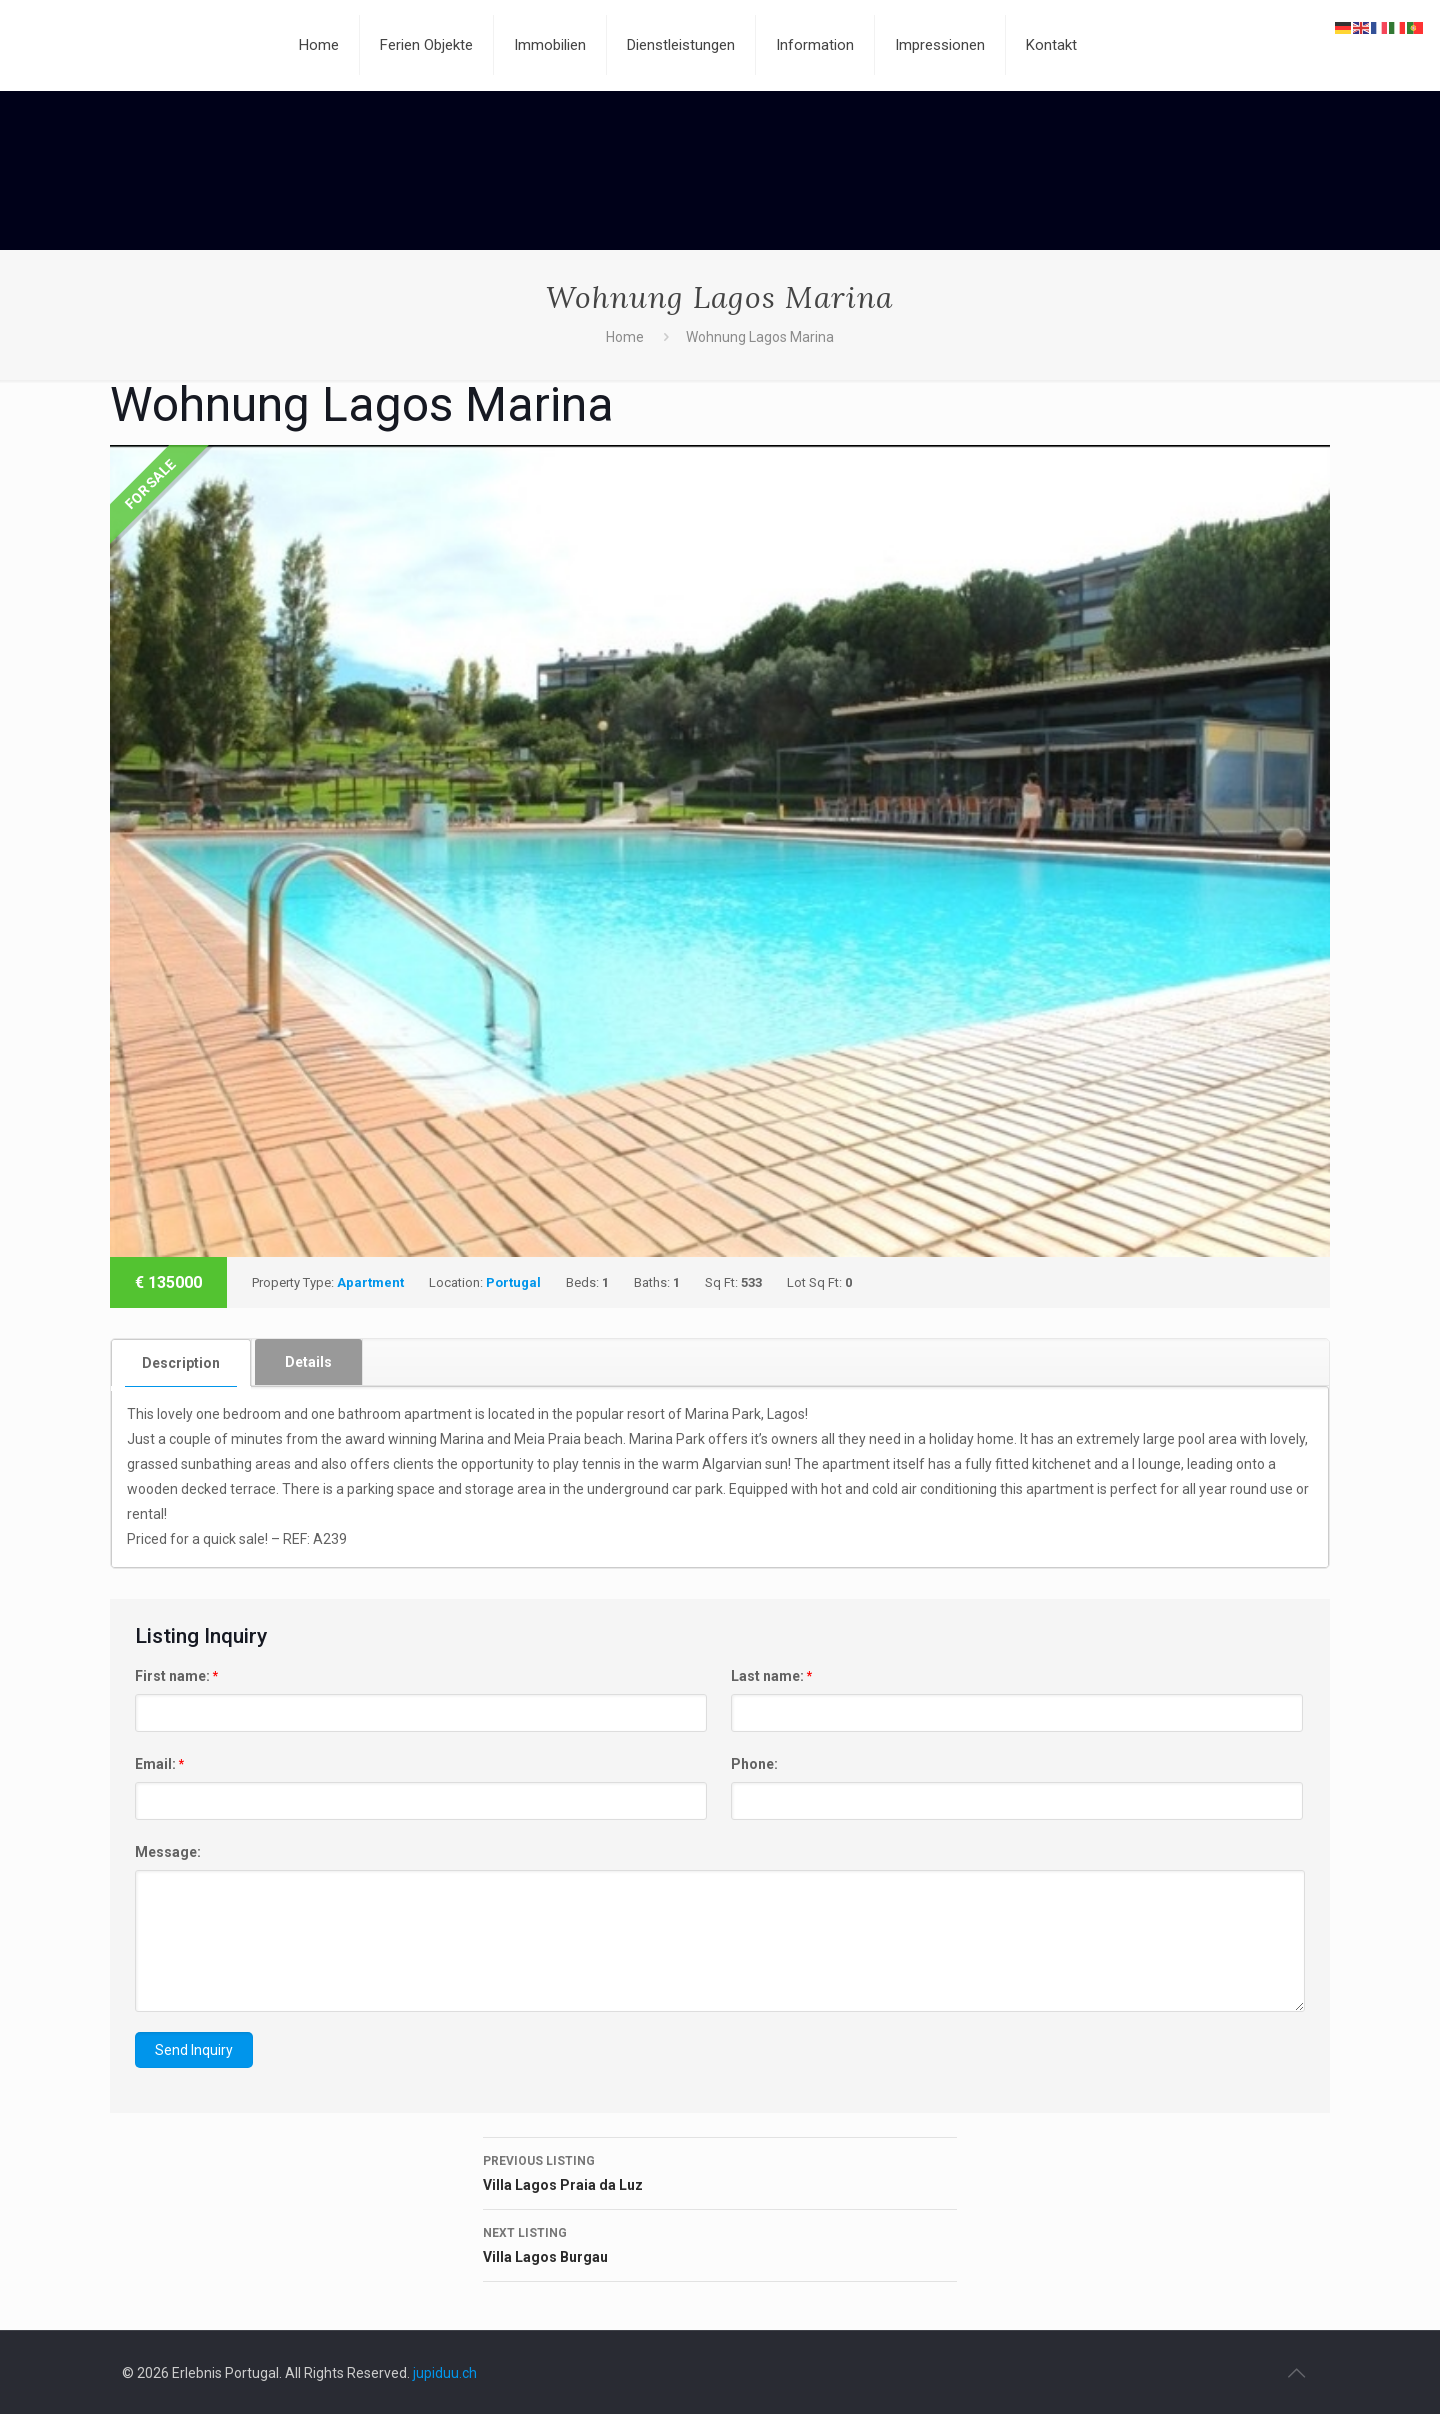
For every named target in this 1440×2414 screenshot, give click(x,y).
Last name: (771, 1676)
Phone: (754, 1764)
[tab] (181, 1362)
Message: (168, 1852)
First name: (176, 1676)
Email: (159, 1764)
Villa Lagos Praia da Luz (720, 2171)
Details (308, 1362)
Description (181, 1363)
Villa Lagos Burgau (720, 2243)
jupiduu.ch (445, 2373)
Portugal (513, 1282)
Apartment (370, 1282)
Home (625, 337)
